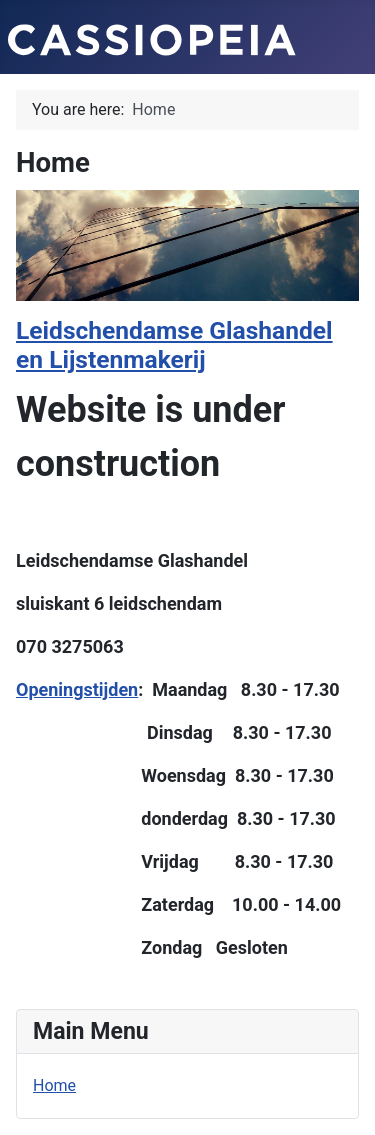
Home (54, 1085)
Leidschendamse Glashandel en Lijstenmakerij (174, 345)
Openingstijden (77, 689)
